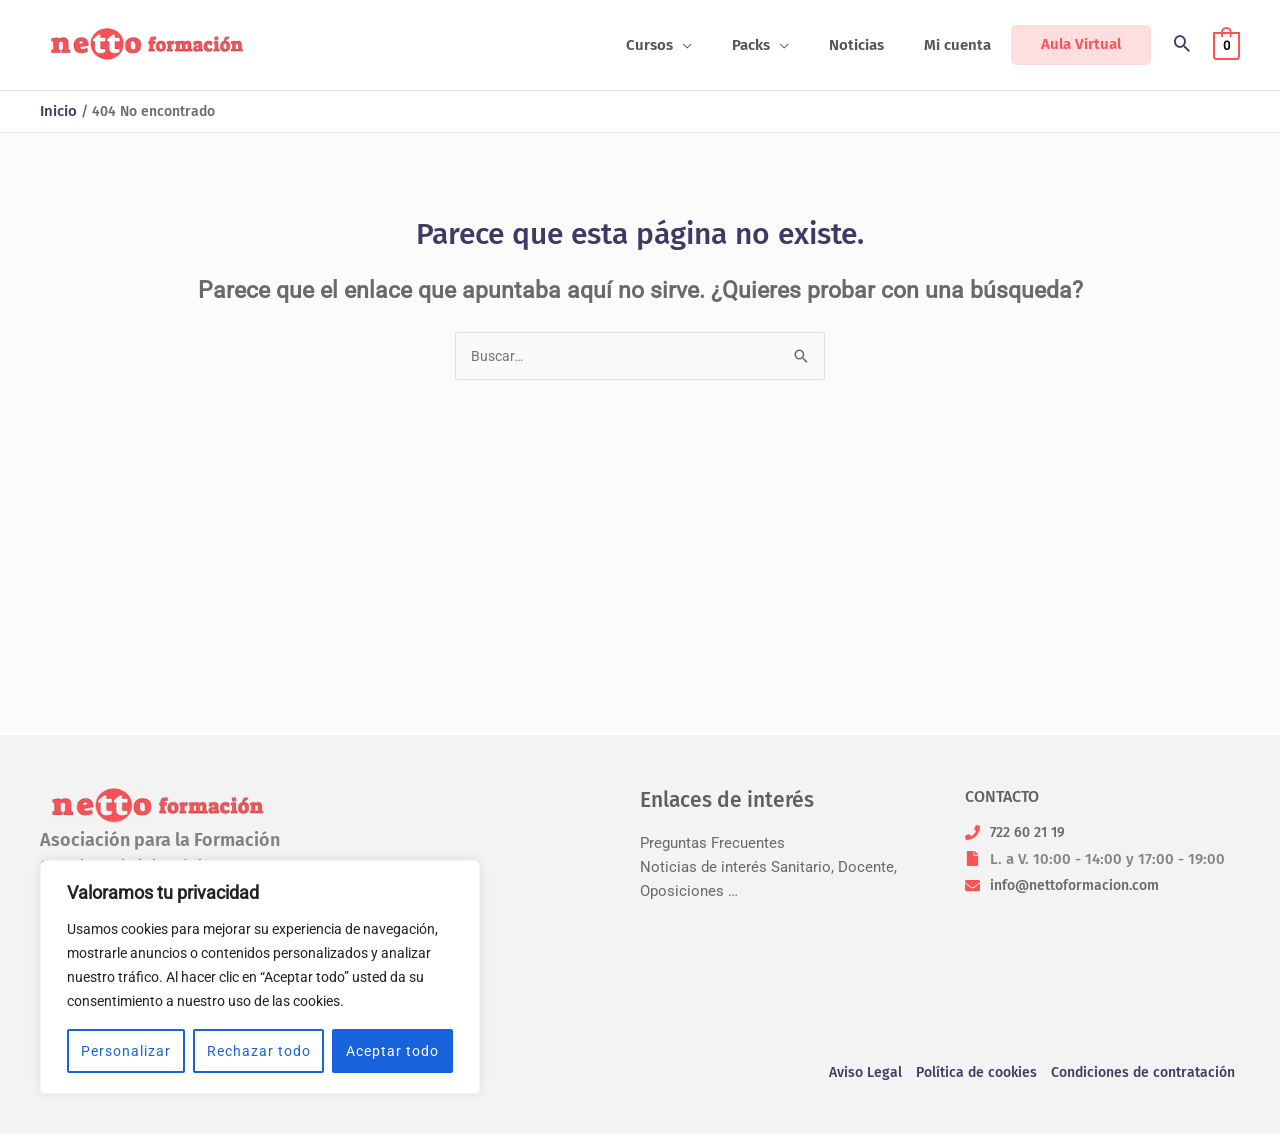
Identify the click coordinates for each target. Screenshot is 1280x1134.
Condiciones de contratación (1142, 1074)
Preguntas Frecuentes (712, 843)
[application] (717, 45)
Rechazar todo (259, 1051)
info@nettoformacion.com (1081, 885)
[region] (260, 977)
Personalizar (126, 1051)
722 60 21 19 (1031, 832)
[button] (694, 45)
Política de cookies (965, 1074)
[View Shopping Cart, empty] (1226, 45)
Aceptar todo (392, 1051)
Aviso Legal (847, 1074)
